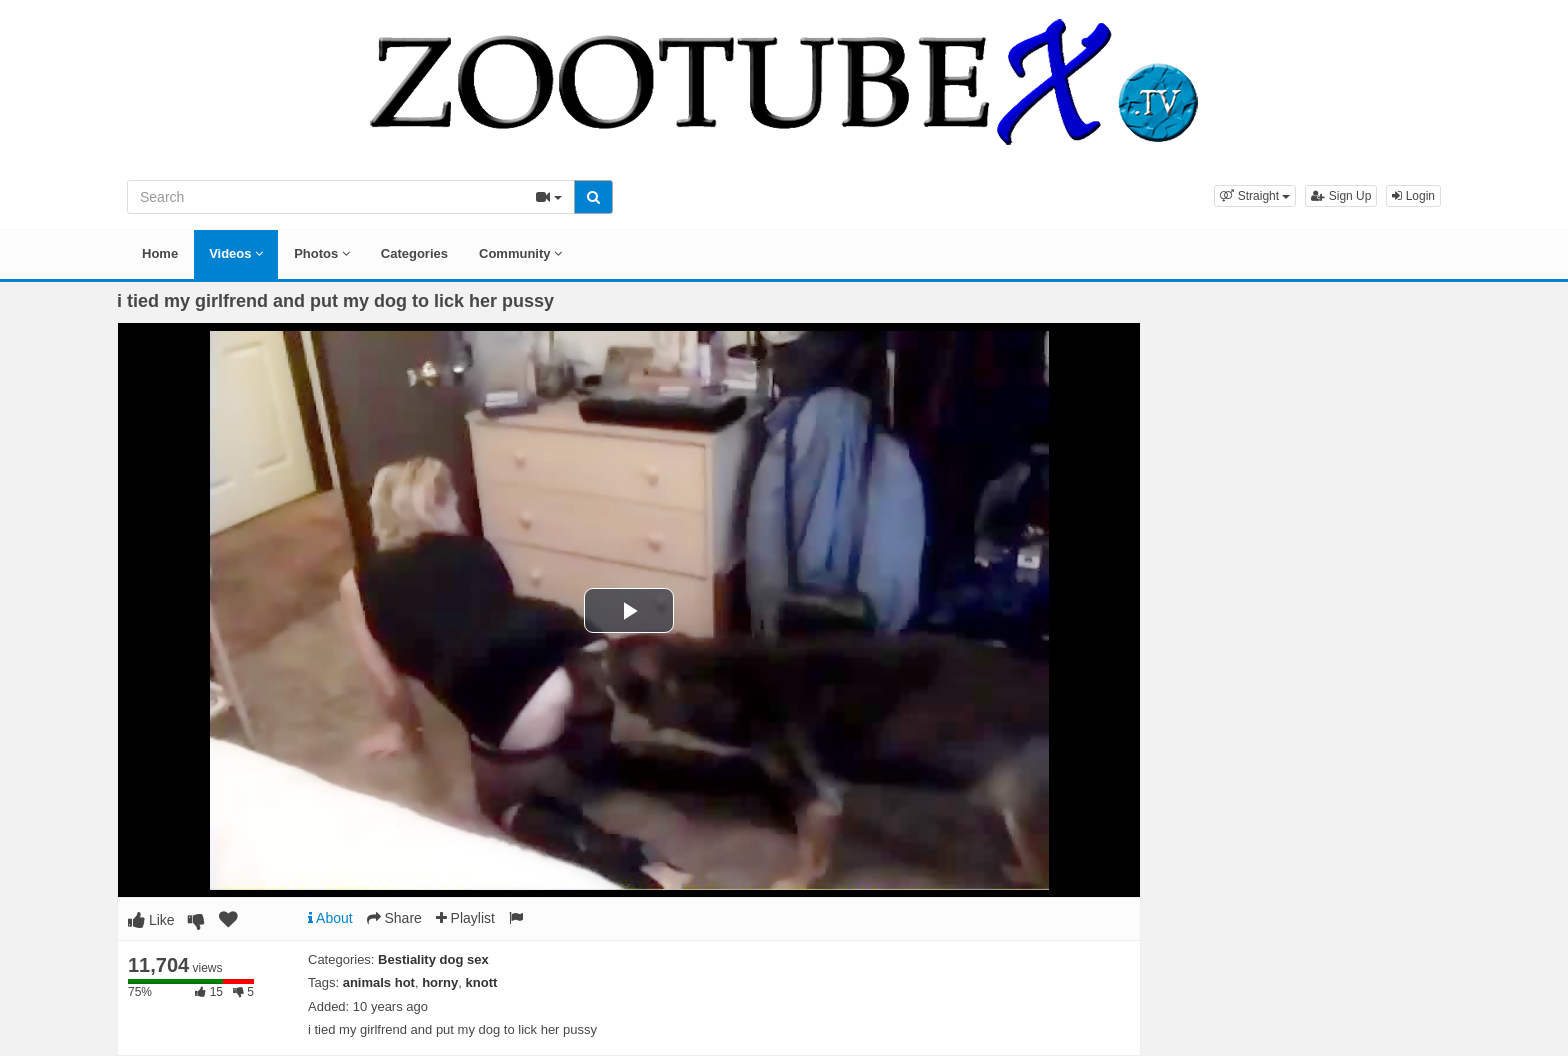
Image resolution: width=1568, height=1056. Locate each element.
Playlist (465, 918)
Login (1413, 196)
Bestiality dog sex (433, 959)
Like (151, 920)
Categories (414, 253)
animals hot (379, 982)
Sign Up (1341, 196)
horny (440, 982)
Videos (236, 253)
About (330, 918)
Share (394, 918)
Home (160, 253)
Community (520, 253)
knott (482, 982)
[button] (1255, 196)
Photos (322, 253)
